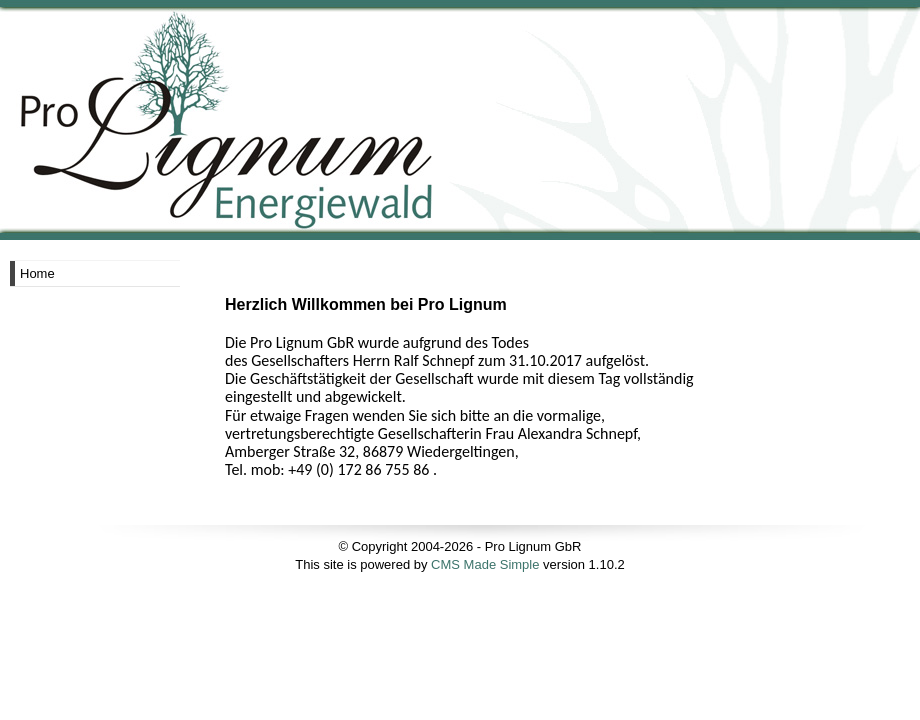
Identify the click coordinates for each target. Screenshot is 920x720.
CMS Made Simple (485, 564)
